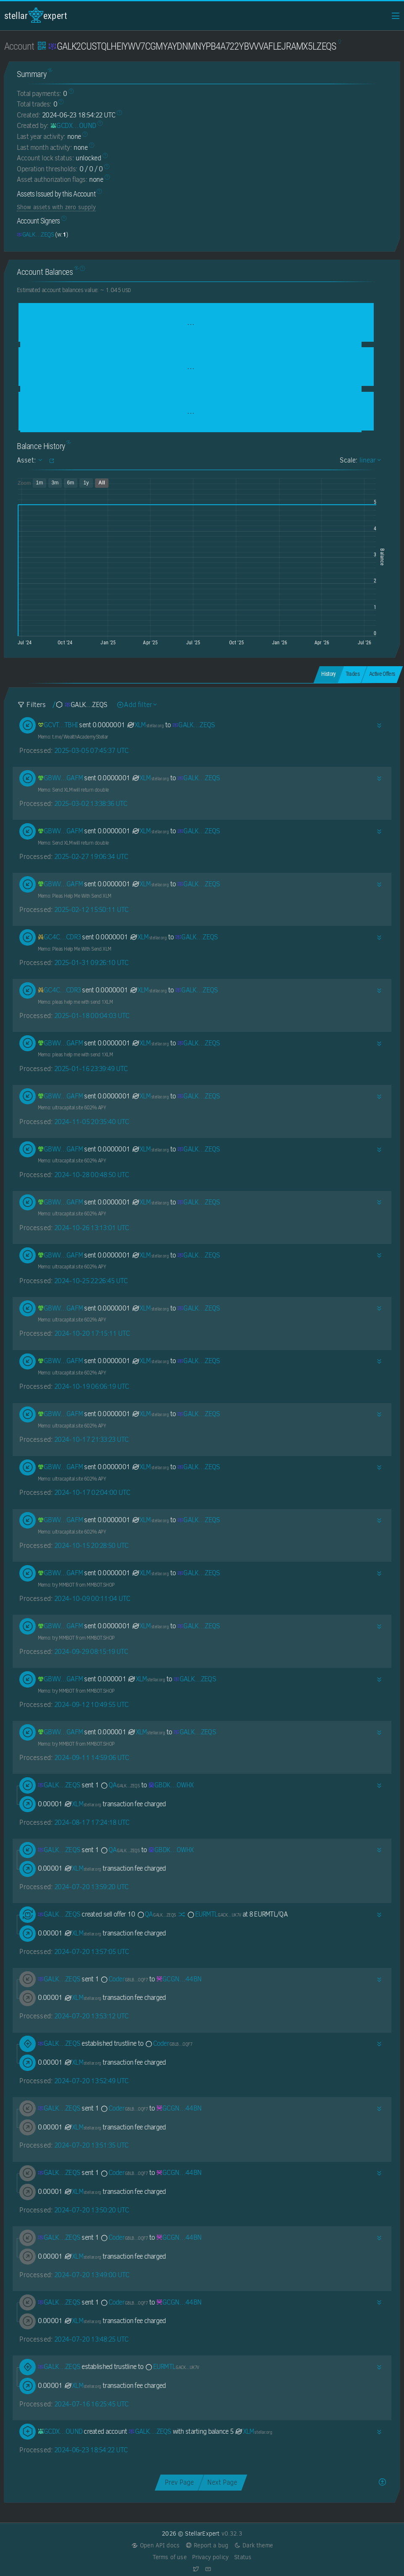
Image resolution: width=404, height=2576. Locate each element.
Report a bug (206, 2545)
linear (369, 460)
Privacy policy (210, 2557)
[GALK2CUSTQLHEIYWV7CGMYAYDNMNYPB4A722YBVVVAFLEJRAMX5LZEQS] (35, 234)
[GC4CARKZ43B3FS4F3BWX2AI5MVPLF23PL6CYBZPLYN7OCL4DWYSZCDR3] (59, 937)
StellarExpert (35, 15)
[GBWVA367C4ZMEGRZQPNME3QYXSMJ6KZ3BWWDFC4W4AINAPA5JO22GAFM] (60, 778)
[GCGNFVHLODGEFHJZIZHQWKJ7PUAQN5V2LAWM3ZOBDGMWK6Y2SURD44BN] (178, 1979)
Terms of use (170, 2557)
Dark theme (253, 2545)
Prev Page (179, 2482)
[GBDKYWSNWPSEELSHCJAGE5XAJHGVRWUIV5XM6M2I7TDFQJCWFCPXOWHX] (171, 1785)
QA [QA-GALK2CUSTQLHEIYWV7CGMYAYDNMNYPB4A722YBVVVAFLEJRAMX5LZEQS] (120, 1785)
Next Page (222, 2482)
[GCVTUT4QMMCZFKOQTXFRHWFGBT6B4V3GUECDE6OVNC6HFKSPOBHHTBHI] (58, 724)
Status (242, 2557)
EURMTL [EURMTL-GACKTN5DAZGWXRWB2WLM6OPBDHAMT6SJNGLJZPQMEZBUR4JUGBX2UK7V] (214, 1914)
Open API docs (155, 2545)
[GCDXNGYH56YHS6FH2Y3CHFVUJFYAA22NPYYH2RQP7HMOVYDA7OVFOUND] (73, 125)
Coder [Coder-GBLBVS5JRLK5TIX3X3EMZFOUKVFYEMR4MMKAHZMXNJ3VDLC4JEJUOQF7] (124, 1979)
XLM (145, 724)
